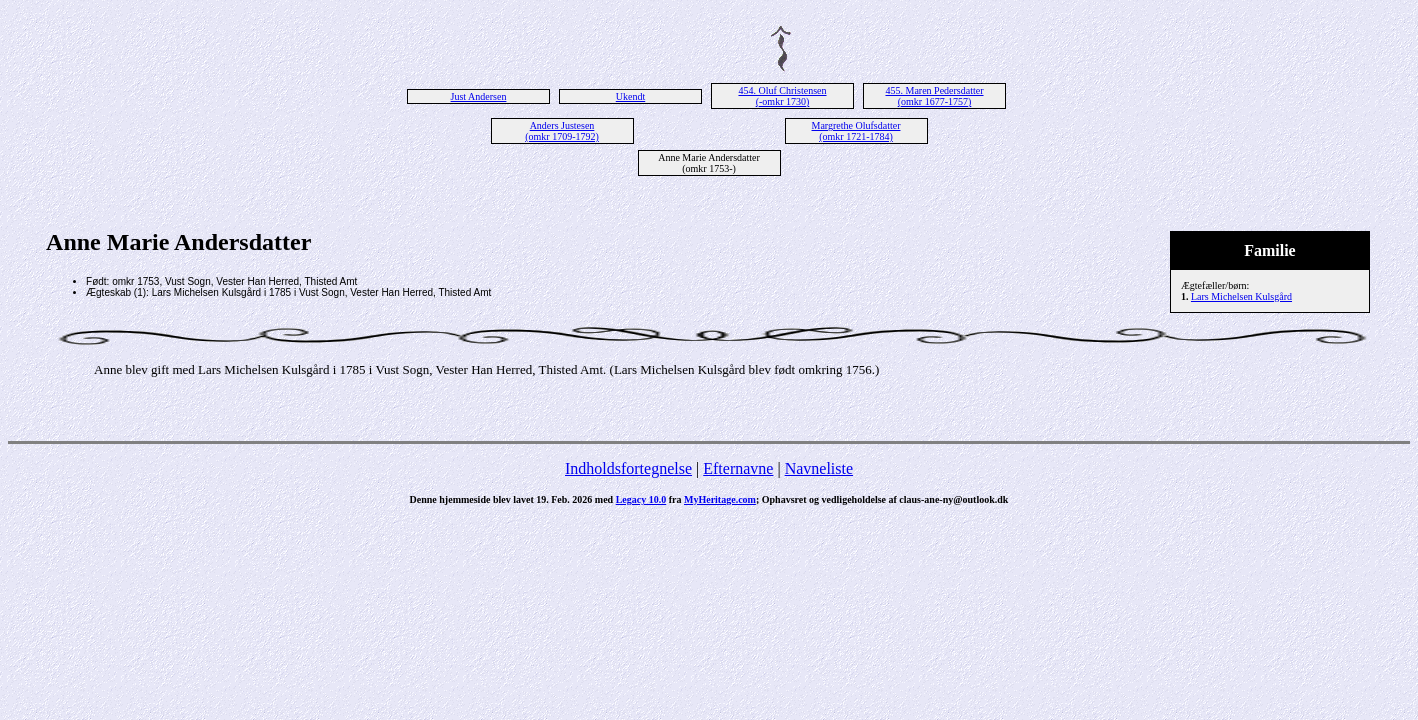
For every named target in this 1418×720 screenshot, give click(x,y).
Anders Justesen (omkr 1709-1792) (562, 131)
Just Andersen (479, 96)
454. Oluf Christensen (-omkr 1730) (782, 96)
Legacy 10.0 (641, 499)
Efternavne (738, 468)
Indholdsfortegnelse (628, 468)
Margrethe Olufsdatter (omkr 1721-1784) (856, 131)
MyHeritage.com (720, 499)
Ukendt (630, 96)
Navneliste (819, 468)
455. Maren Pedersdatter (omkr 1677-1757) (934, 96)
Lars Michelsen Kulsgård (1241, 296)
